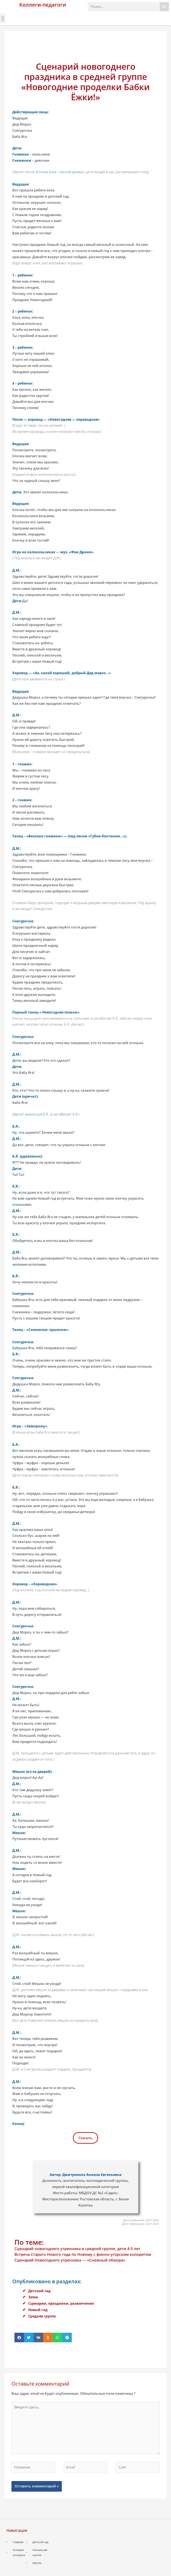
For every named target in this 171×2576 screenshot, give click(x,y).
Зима (33, 2297)
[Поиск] (164, 6)
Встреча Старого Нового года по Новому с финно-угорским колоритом (82, 2254)
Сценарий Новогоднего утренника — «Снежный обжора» (69, 2260)
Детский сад (39, 2291)
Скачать (85, 2138)
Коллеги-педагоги (42, 4)
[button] (3, 18)
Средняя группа (42, 2316)
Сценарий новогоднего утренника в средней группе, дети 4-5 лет (77, 2248)
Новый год (38, 2309)
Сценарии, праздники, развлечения (61, 2303)
